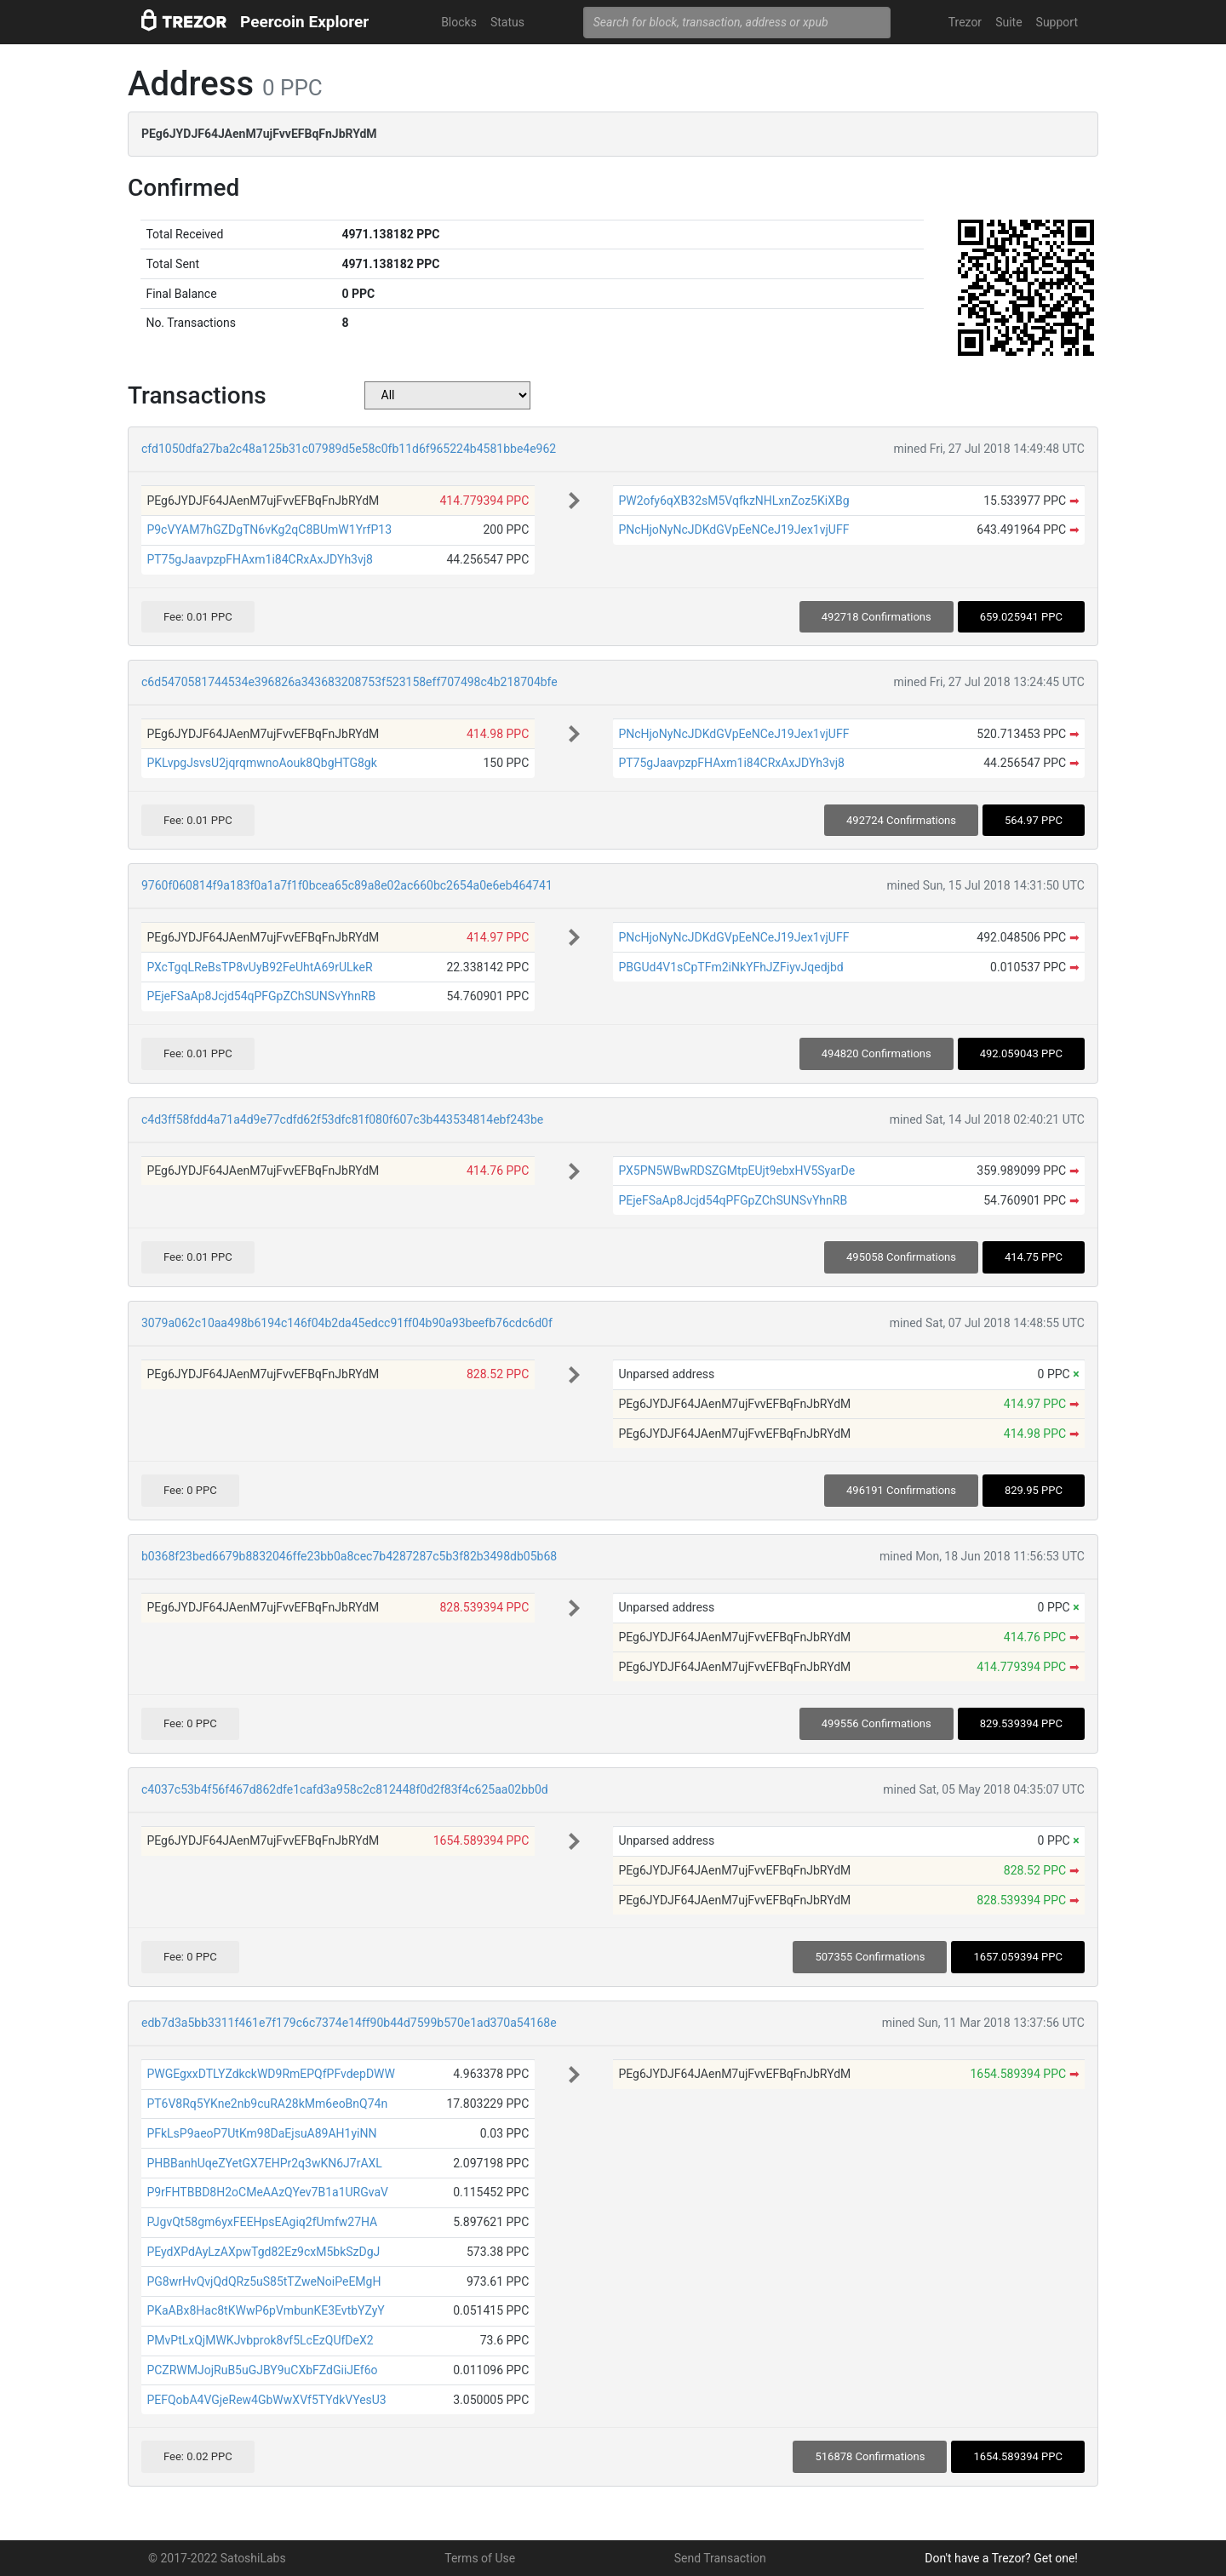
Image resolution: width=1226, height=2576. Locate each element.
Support (1057, 22)
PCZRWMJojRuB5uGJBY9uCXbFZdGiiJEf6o (261, 2370)
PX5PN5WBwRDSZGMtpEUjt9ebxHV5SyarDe (736, 1170)
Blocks (459, 22)
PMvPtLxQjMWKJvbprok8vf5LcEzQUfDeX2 (259, 2340)
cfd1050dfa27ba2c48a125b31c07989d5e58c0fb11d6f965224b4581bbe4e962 (348, 448)
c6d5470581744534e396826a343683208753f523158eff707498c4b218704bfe (349, 682)
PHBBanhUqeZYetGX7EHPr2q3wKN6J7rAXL (263, 2163)
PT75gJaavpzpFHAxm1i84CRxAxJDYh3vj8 (259, 559)
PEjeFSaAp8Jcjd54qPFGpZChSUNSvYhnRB (260, 996)
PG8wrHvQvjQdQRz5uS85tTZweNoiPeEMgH (263, 2281)
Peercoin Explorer (304, 21)
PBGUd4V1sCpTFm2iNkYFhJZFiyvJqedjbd (730, 967)
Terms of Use (479, 2558)
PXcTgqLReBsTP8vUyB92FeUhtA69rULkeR (259, 967)
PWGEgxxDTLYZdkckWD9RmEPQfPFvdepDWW (270, 2074)
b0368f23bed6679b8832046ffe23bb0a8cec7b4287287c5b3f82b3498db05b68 (349, 1556)
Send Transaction (720, 2558)
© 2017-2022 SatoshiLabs (217, 2558)
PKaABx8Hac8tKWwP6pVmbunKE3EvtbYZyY (265, 2310)
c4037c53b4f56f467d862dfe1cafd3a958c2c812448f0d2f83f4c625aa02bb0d (344, 1789)
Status (507, 22)
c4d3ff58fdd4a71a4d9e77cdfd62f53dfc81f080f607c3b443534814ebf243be (342, 1119)
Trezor (965, 22)
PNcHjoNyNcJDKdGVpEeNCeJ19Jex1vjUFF (733, 529)
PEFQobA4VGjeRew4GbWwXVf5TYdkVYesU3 (266, 2400)
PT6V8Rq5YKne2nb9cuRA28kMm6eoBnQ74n (266, 2103)
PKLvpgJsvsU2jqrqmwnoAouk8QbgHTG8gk (261, 763)
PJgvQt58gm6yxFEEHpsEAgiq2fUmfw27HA (261, 2222)
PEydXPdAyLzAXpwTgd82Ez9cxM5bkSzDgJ (263, 2251)
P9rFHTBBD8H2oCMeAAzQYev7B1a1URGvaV (267, 2192)
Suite (1008, 22)
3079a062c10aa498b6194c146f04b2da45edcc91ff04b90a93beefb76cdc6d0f (347, 1323)
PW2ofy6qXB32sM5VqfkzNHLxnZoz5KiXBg (733, 500)
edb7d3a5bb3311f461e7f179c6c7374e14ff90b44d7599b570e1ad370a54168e (349, 2022)
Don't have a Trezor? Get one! (1001, 2558)
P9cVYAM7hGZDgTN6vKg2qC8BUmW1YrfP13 (269, 529)
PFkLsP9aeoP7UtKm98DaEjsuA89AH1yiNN (261, 2133)
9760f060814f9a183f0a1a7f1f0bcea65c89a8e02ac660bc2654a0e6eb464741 (347, 885)
